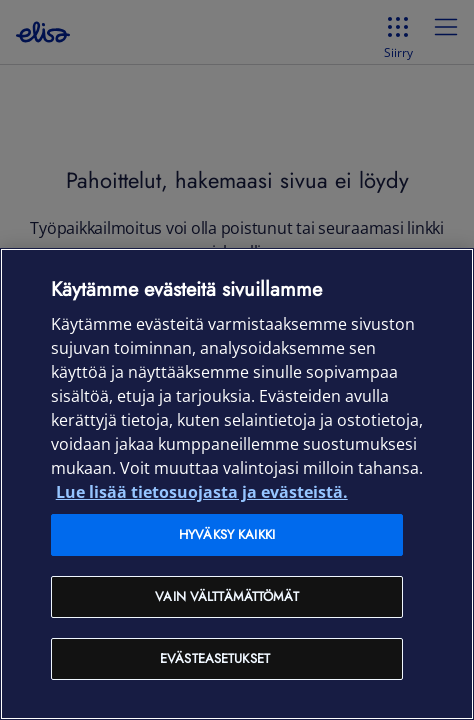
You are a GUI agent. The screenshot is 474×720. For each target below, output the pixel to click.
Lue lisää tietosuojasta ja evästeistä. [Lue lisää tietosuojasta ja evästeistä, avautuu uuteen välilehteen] (202, 492)
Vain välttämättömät (226, 596)
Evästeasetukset (215, 658)
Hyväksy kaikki (227, 534)
